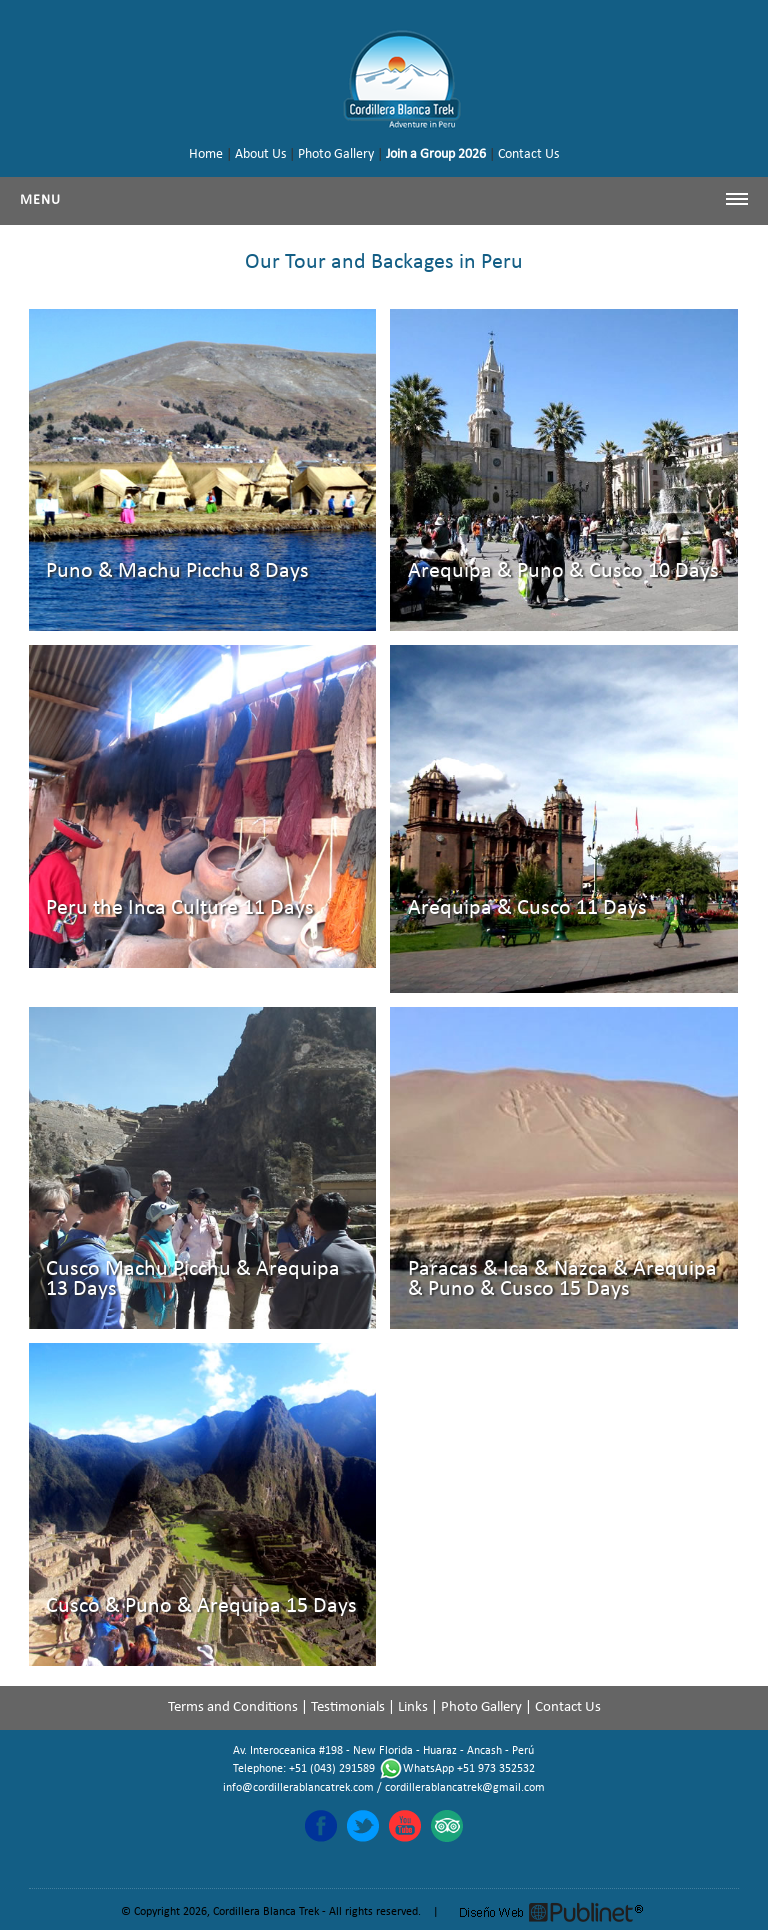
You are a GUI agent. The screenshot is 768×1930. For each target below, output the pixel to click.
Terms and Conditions (233, 1707)
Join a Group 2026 (436, 154)
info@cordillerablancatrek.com (298, 1788)
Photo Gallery (336, 154)
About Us (260, 154)
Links (413, 1707)
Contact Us (528, 154)
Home (206, 154)
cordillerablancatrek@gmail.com (465, 1788)
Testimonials (348, 1707)
